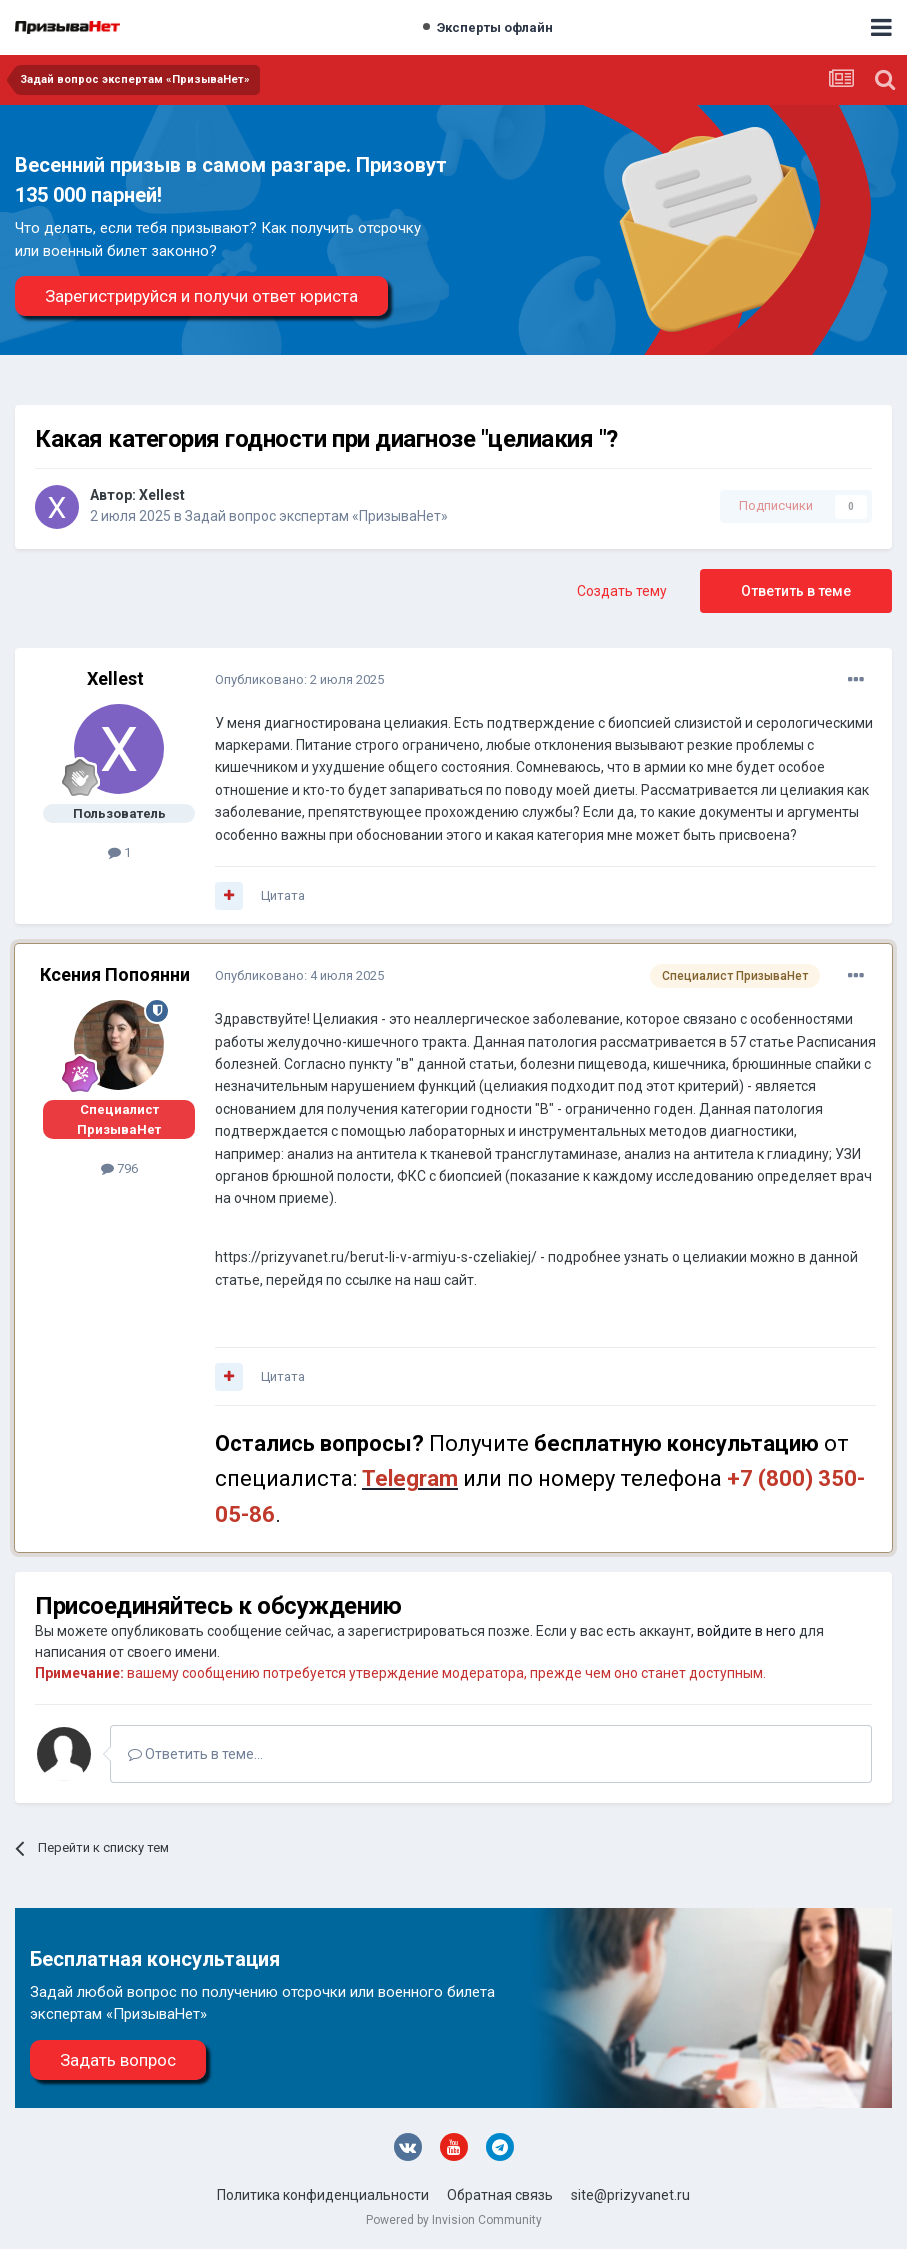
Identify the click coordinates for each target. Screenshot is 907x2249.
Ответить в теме (796, 591)
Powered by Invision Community (454, 2220)
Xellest (162, 495)
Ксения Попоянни (115, 974)
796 (119, 1168)
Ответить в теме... (195, 1754)
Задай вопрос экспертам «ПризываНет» (316, 516)
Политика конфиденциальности (323, 2195)
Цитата (283, 895)
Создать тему (622, 591)
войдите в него (746, 1631)
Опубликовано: (299, 679)
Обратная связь (500, 2195)
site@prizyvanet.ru (630, 2195)
